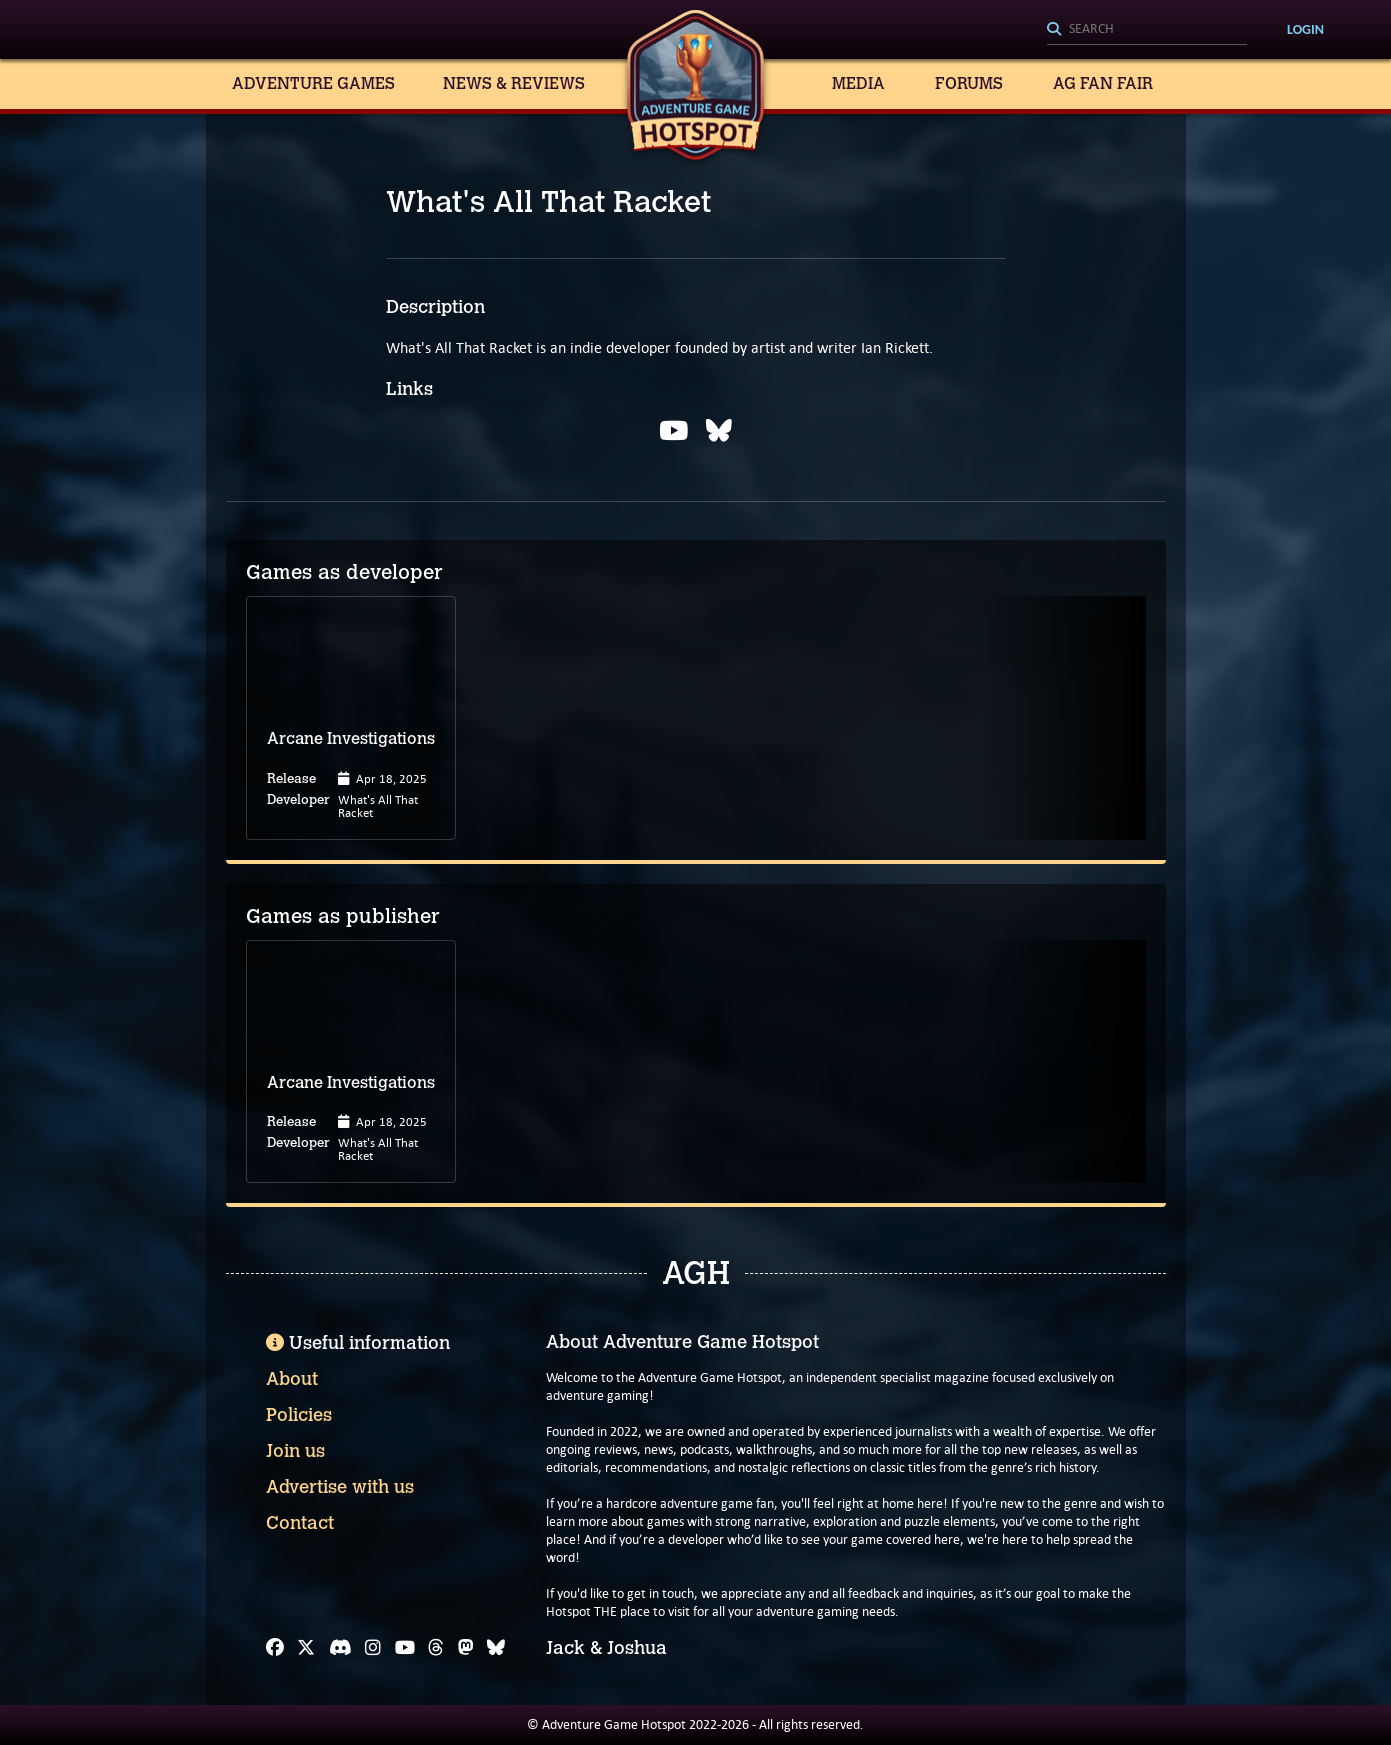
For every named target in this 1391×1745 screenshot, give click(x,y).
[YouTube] (405, 1648)
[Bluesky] (496, 1648)
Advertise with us (340, 1487)
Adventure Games (313, 83)
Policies (299, 1415)
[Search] (1147, 30)
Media (858, 83)
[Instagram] (373, 1648)
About (292, 1379)
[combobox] (1147, 30)
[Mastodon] (466, 1648)
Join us (295, 1451)
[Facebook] (275, 1648)
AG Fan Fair (1103, 83)
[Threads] (436, 1648)
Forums (969, 83)
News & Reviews (514, 83)
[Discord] (340, 1648)
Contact (300, 1523)
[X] (306, 1648)
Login (1305, 29)
